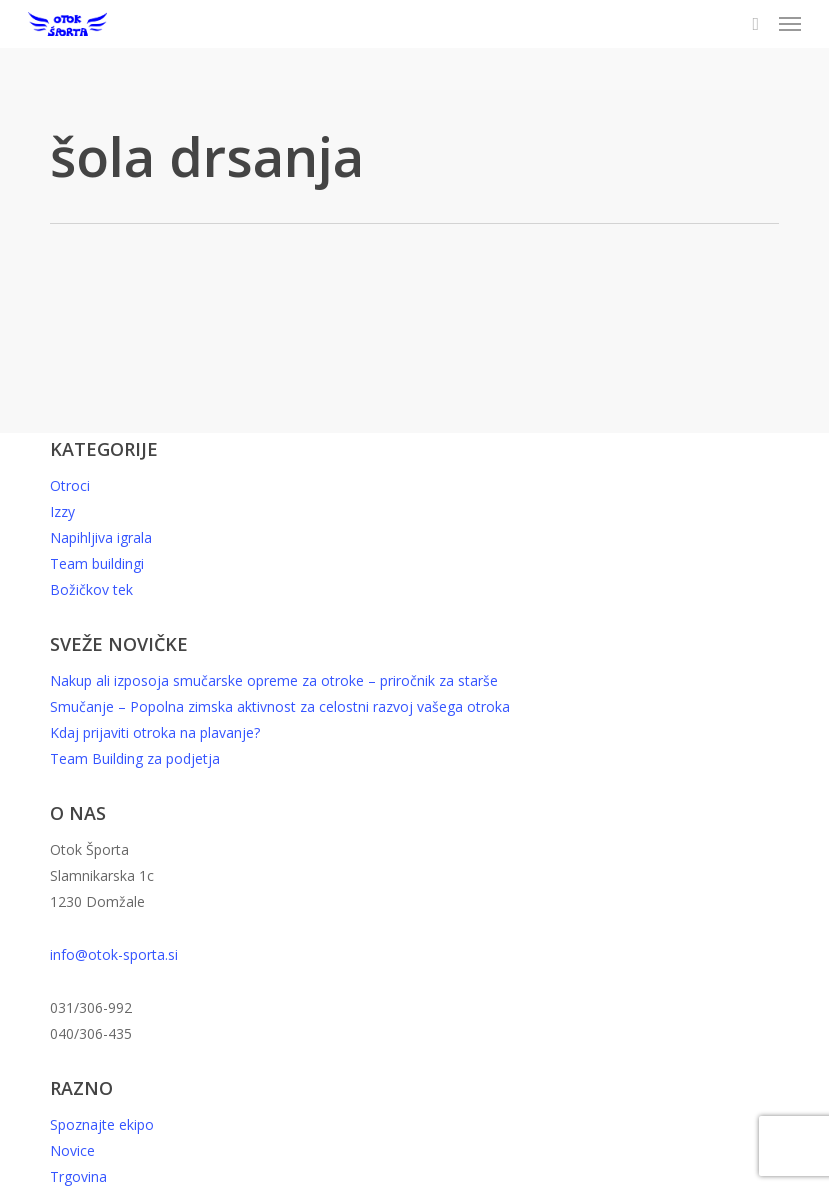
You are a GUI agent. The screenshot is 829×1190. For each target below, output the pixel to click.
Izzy (62, 511)
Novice (72, 1150)
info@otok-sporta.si (114, 954)
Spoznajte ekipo (102, 1124)
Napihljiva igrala (101, 537)
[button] (790, 24)
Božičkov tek (91, 589)
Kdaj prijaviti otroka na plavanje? (155, 732)
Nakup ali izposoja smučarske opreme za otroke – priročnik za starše (274, 680)
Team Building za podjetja (135, 758)
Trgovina (78, 1176)
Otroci (70, 485)
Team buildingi (97, 563)
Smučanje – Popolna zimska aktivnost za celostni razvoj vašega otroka (280, 706)
